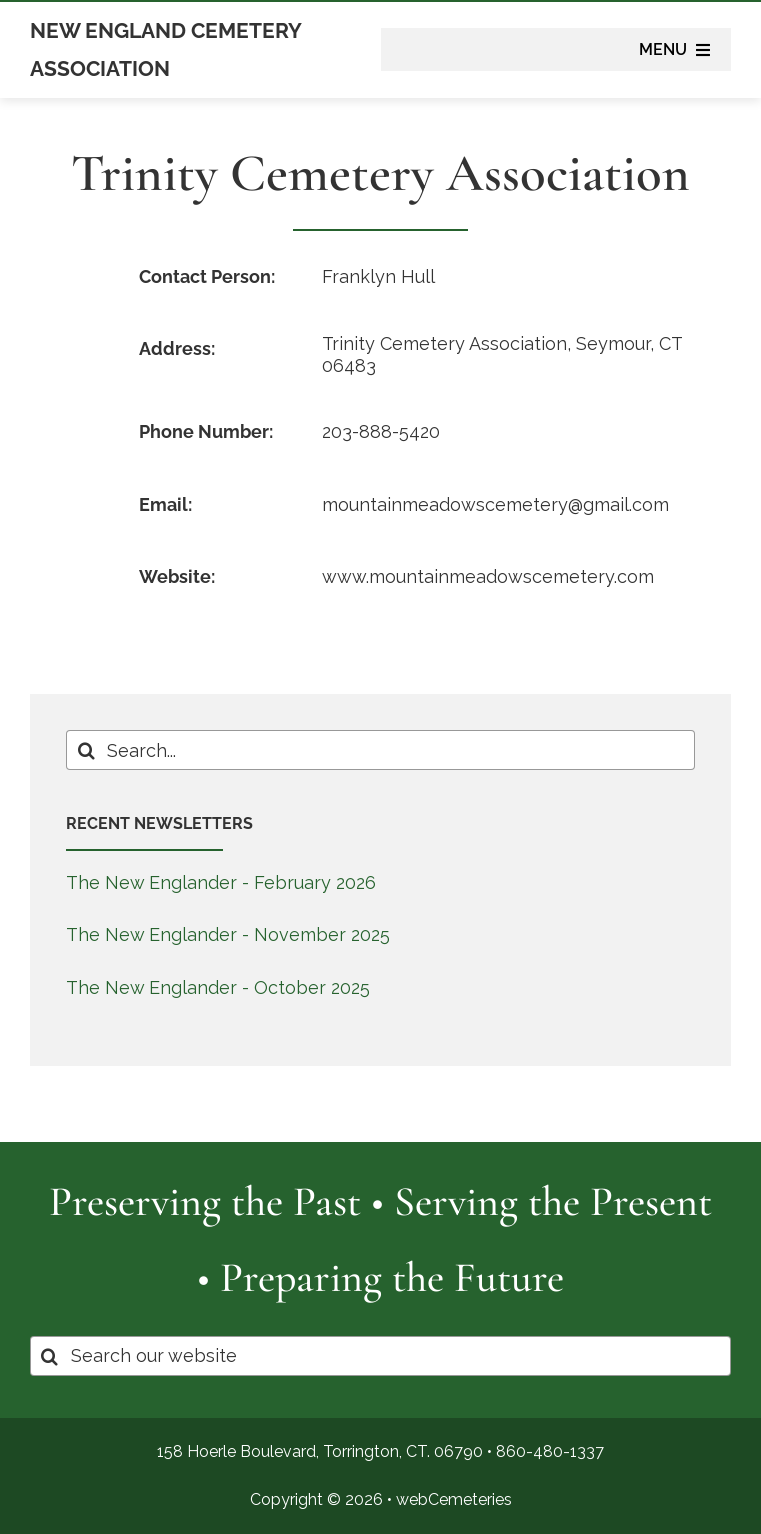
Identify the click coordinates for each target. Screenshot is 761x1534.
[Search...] (380, 750)
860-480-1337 (550, 1451)
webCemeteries (454, 1499)
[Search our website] (380, 1356)
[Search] (86, 750)
